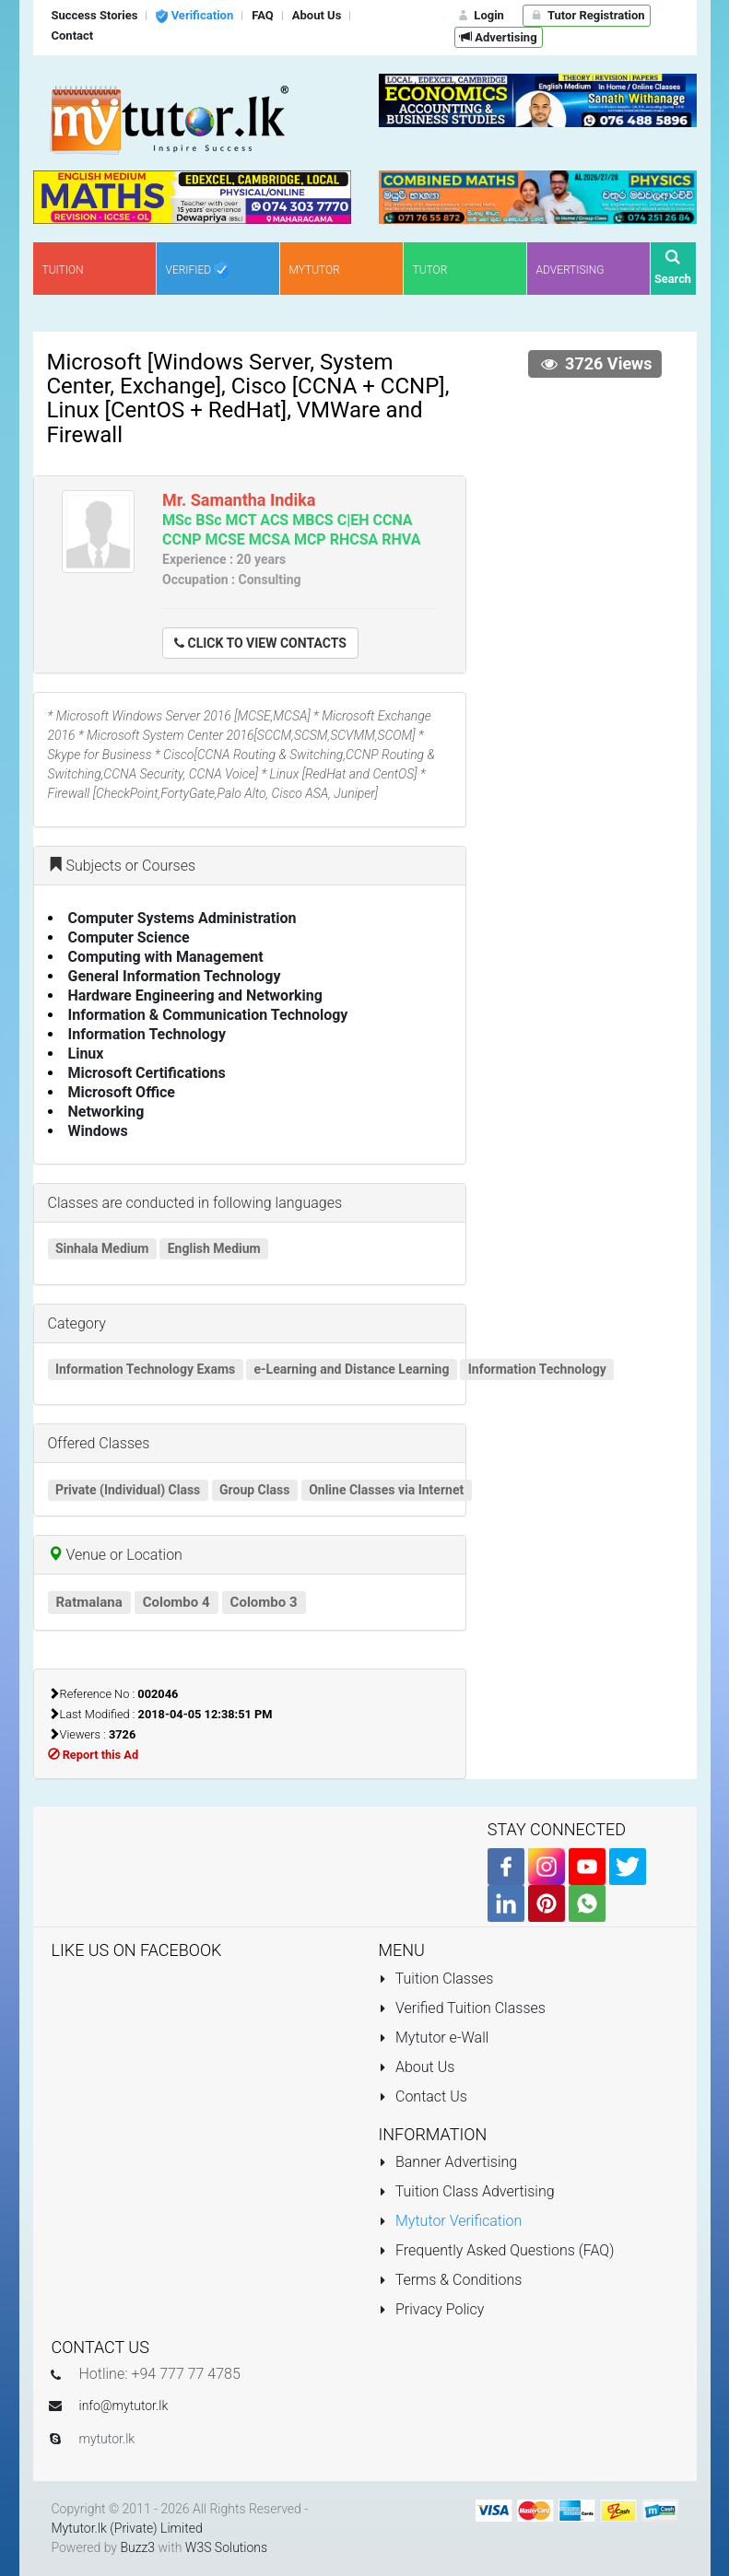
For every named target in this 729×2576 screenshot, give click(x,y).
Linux (86, 1053)
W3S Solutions (226, 2547)
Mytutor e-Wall (434, 2037)
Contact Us (423, 2096)
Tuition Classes (436, 1978)
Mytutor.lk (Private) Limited (127, 2528)
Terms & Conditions (451, 2280)
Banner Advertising (448, 2162)
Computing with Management (166, 957)
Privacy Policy (432, 2309)
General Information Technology (174, 976)
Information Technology (147, 1034)
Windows (98, 1131)
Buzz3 (137, 2547)
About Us (417, 2067)
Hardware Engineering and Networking (195, 995)
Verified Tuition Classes (462, 2008)
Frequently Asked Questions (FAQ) (497, 2250)
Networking (106, 1111)
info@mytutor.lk (124, 2405)
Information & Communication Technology (208, 1015)
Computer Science (129, 937)
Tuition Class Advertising (467, 2191)
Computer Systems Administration (182, 918)
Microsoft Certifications (147, 1073)
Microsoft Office (121, 1092)
